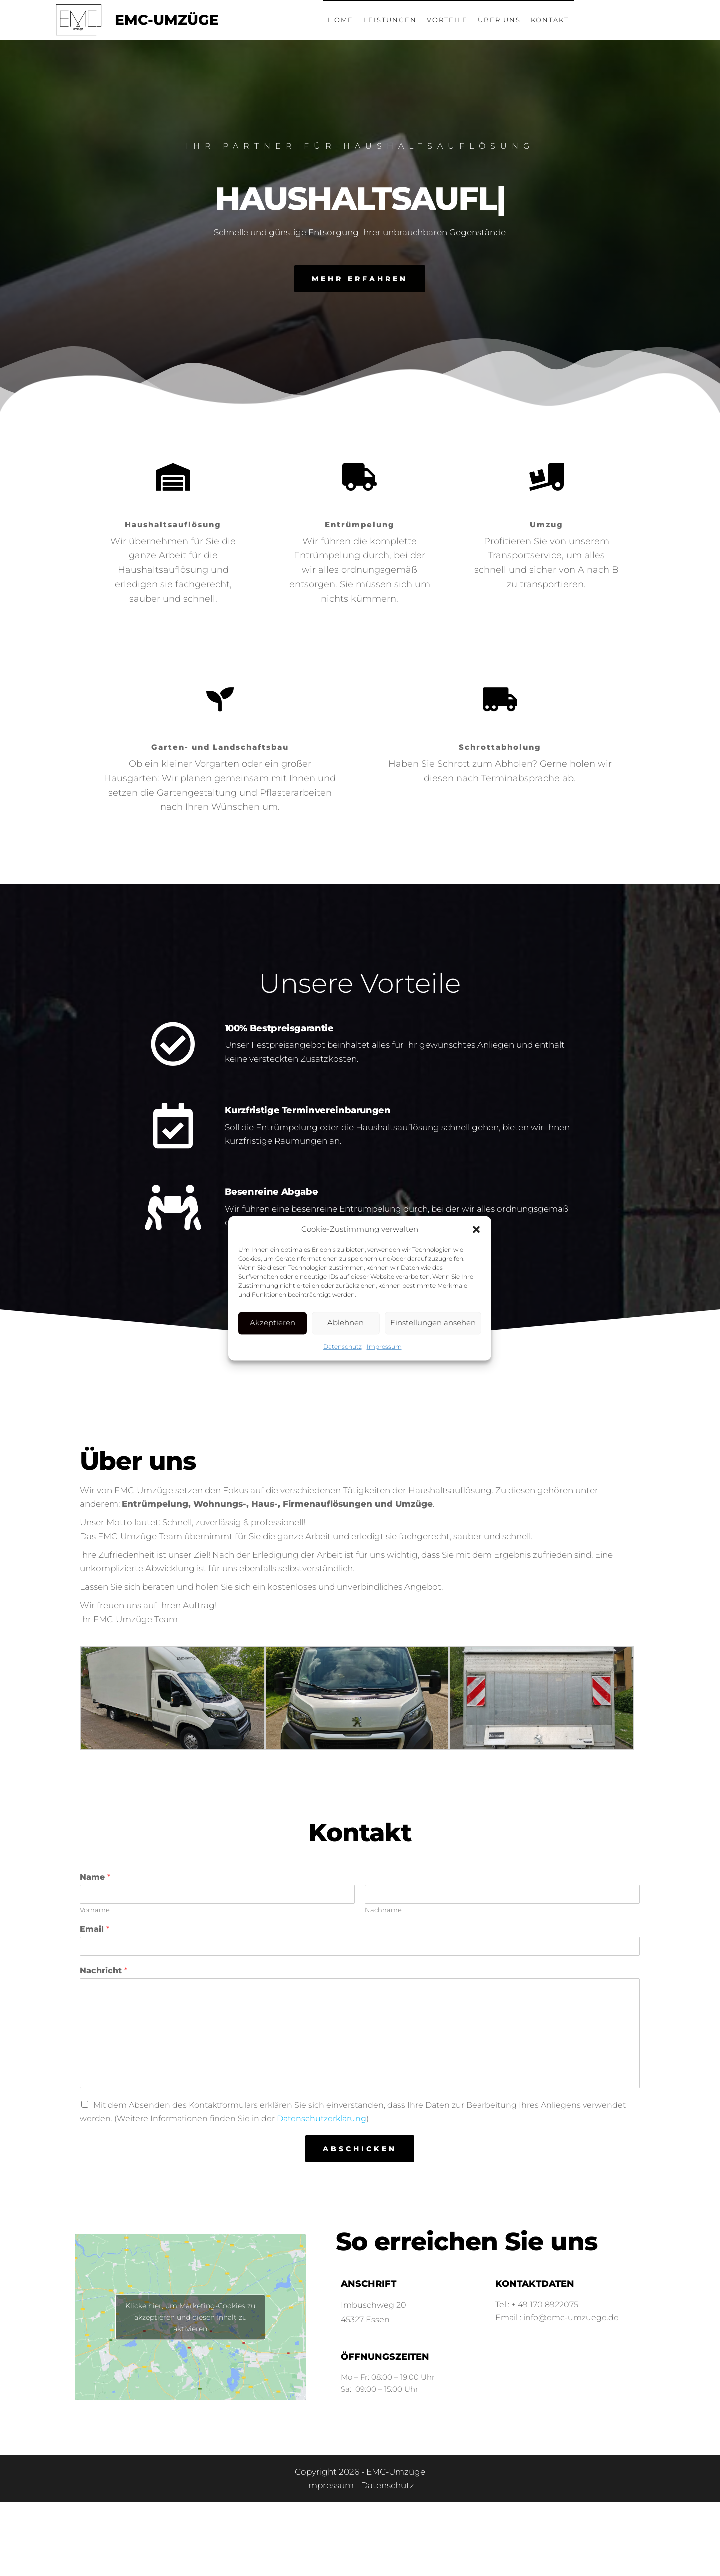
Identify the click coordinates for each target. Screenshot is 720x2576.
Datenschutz (343, 1346)
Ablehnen (346, 1322)
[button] (477, 1229)
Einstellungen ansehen (433, 1322)
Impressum (384, 1346)
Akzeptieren (273, 1322)
